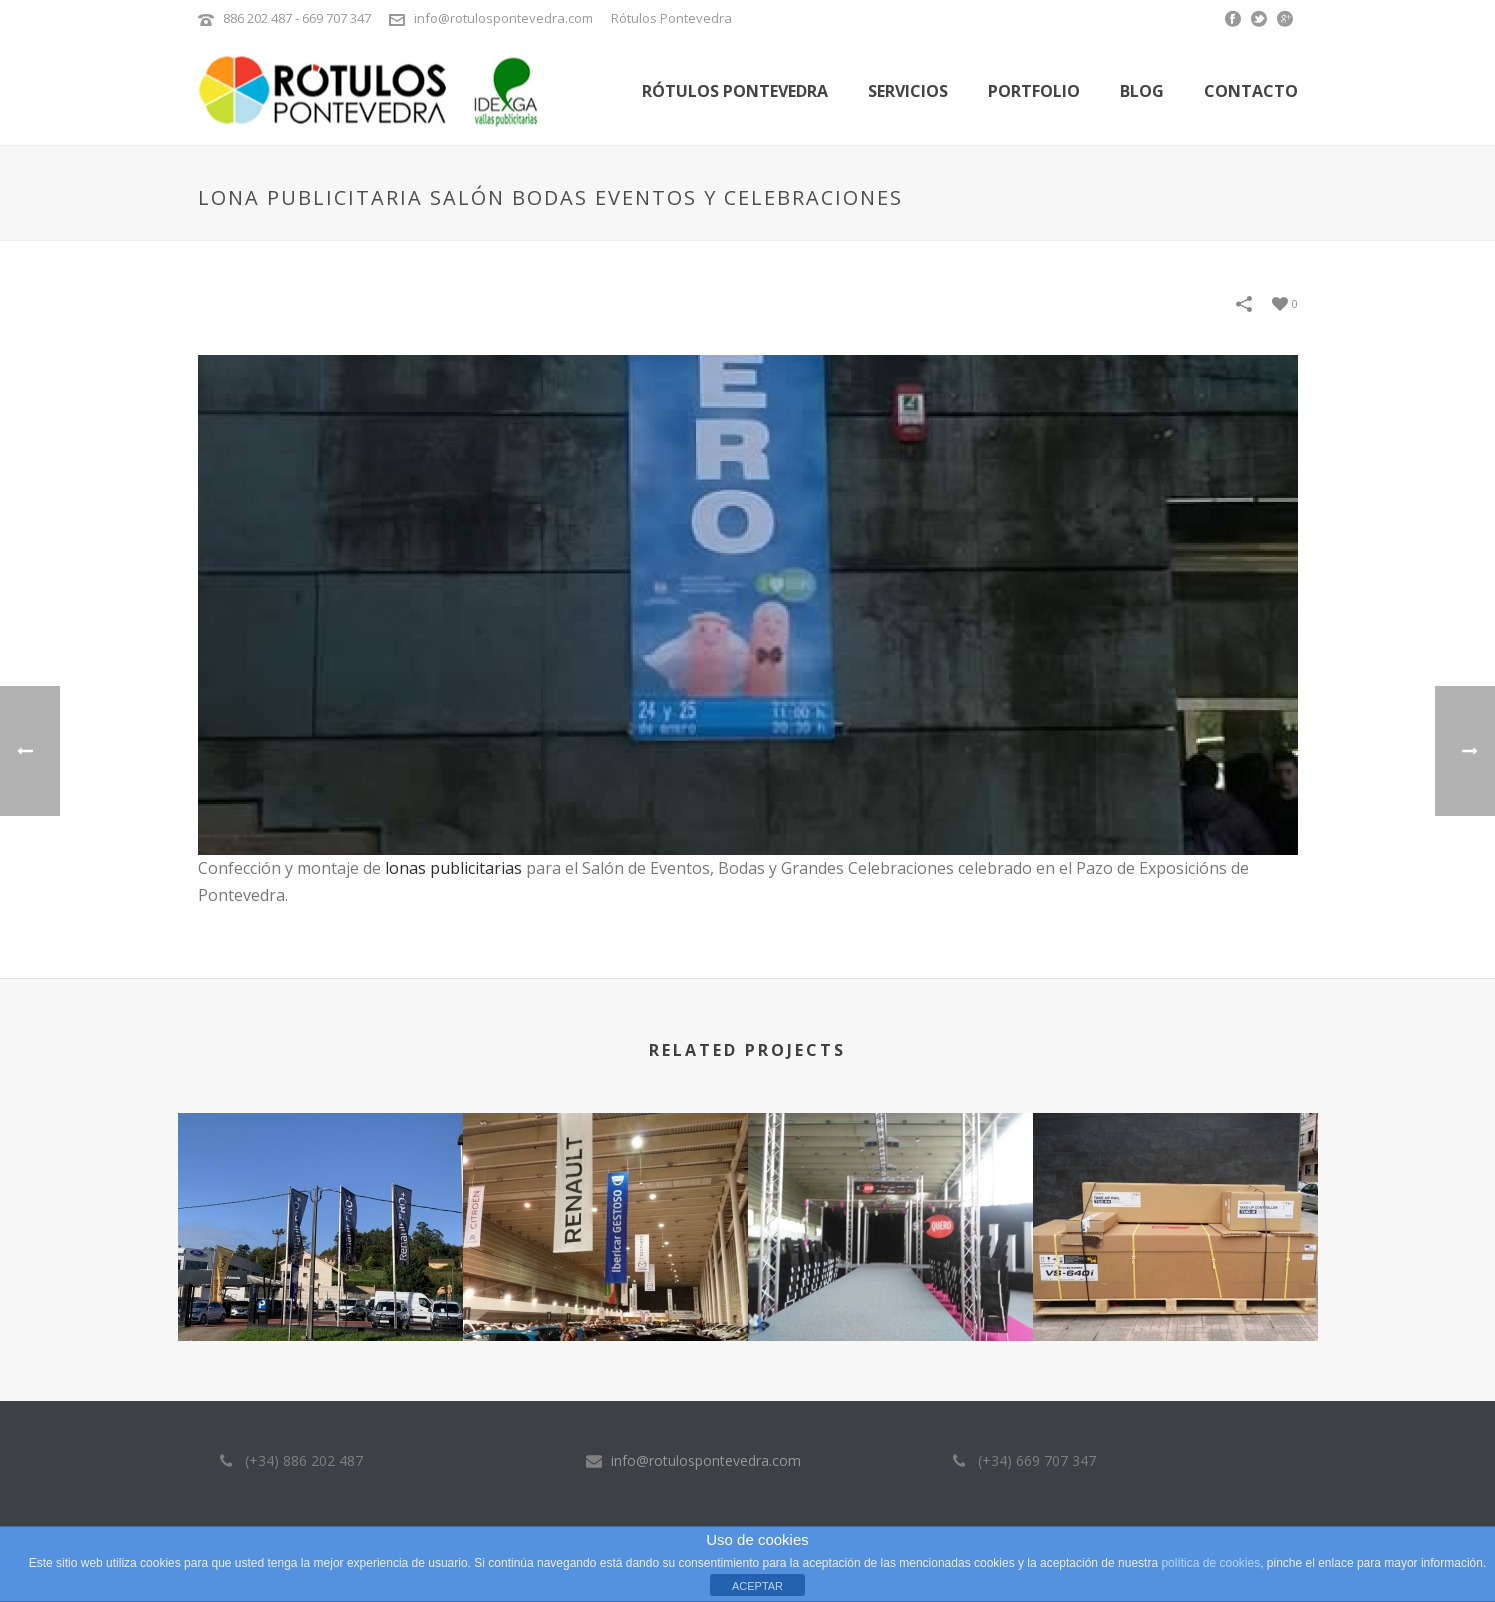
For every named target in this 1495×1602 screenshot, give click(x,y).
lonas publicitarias (453, 868)
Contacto (1251, 91)
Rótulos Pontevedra (735, 91)
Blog (1142, 91)
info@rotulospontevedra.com (503, 18)
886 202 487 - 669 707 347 (297, 18)
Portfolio (1034, 91)
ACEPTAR (757, 1586)
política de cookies (1210, 1563)
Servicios (908, 91)
